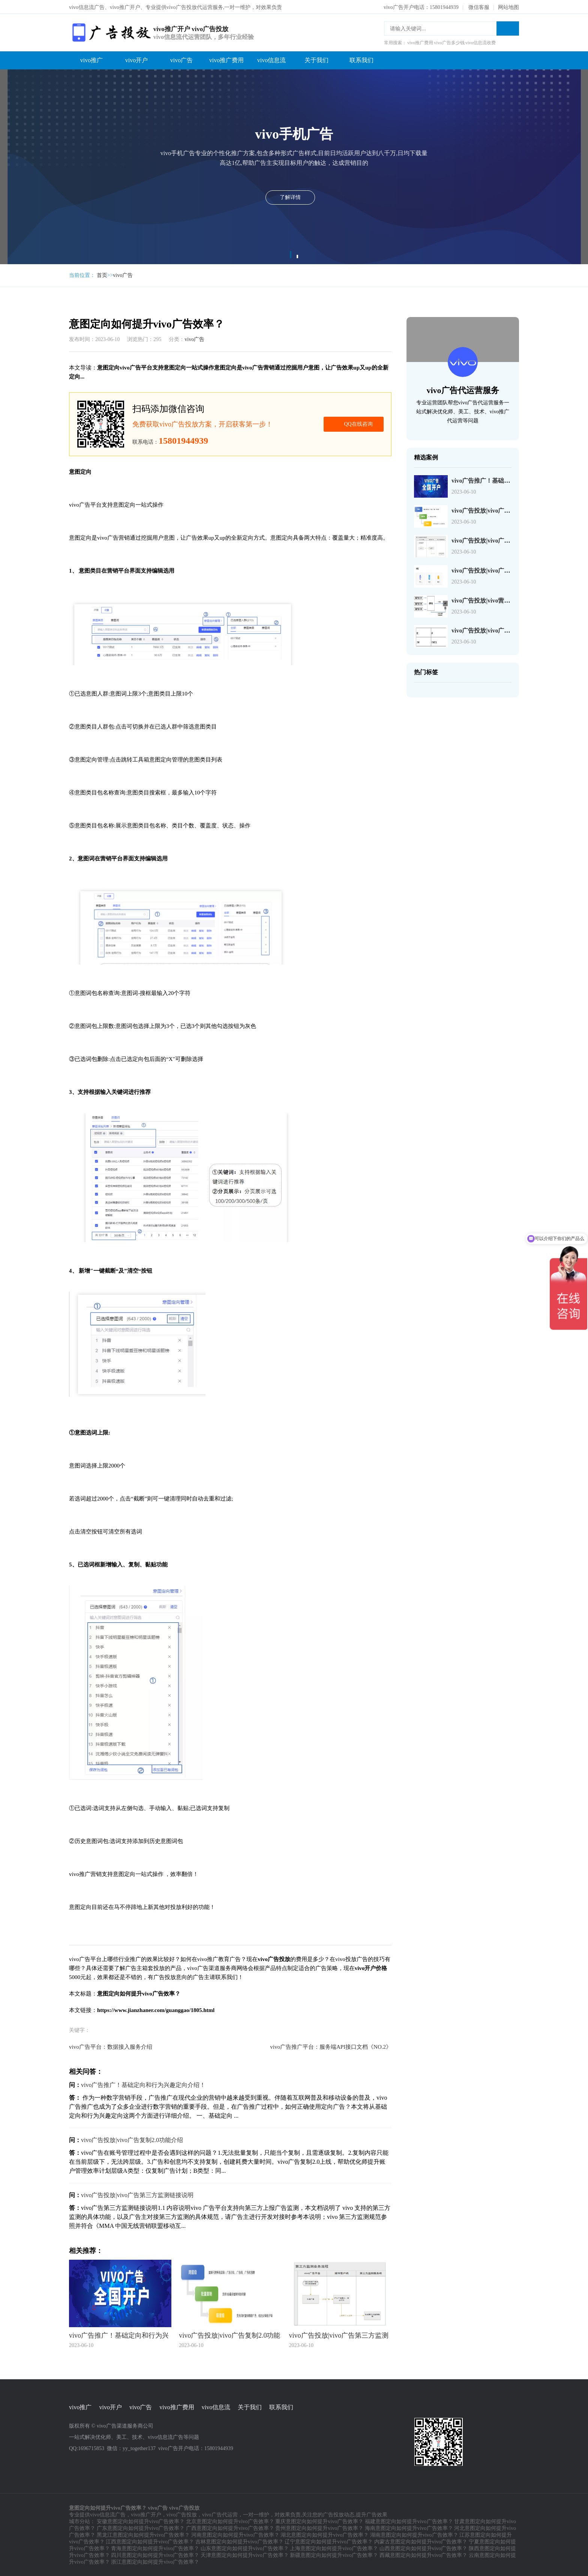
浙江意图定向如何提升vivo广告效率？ (155, 2561)
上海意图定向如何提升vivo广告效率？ (334, 2548)
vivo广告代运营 (220, 2514)
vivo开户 (136, 59)
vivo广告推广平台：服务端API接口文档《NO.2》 (331, 2046)
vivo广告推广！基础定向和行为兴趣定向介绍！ (143, 2084)
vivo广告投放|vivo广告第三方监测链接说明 (137, 2194)
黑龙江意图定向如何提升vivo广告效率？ (143, 2534)
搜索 (507, 28)
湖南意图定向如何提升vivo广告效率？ (414, 2534)
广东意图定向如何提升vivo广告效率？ (141, 2527)
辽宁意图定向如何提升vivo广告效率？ (329, 2541)
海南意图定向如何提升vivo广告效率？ (409, 2527)
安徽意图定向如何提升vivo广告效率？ (141, 2521)
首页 (102, 274)
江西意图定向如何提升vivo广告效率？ (150, 2541)
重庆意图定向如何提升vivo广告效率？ (319, 2521)
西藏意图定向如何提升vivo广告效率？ (424, 2554)
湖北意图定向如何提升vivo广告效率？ (324, 2534)
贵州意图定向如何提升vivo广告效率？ (319, 2527)
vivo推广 (91, 59)
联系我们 (362, 59)
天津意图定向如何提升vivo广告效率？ (245, 2554)
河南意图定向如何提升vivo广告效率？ (235, 2534)
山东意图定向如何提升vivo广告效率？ (245, 2548)
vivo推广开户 (146, 2514)
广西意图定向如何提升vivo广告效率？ (230, 2527)
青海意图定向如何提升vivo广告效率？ (155, 2548)
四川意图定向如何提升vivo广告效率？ (155, 2554)
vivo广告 (181, 59)
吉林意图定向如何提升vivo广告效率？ (239, 2541)
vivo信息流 (271, 59)
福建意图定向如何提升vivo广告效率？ (409, 2521)
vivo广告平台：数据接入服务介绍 (110, 2046)
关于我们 (316, 59)
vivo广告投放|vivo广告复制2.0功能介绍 (132, 2139)
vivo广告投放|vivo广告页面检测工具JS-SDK (509, 570)
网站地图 (508, 6)
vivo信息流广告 (108, 2514)
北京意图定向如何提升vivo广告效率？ (230, 2521)
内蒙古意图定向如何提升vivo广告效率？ (421, 2541)
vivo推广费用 (226, 59)
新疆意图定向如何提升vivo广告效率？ (334, 2554)
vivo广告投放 (181, 2514)
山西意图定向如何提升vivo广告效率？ (424, 2548)
